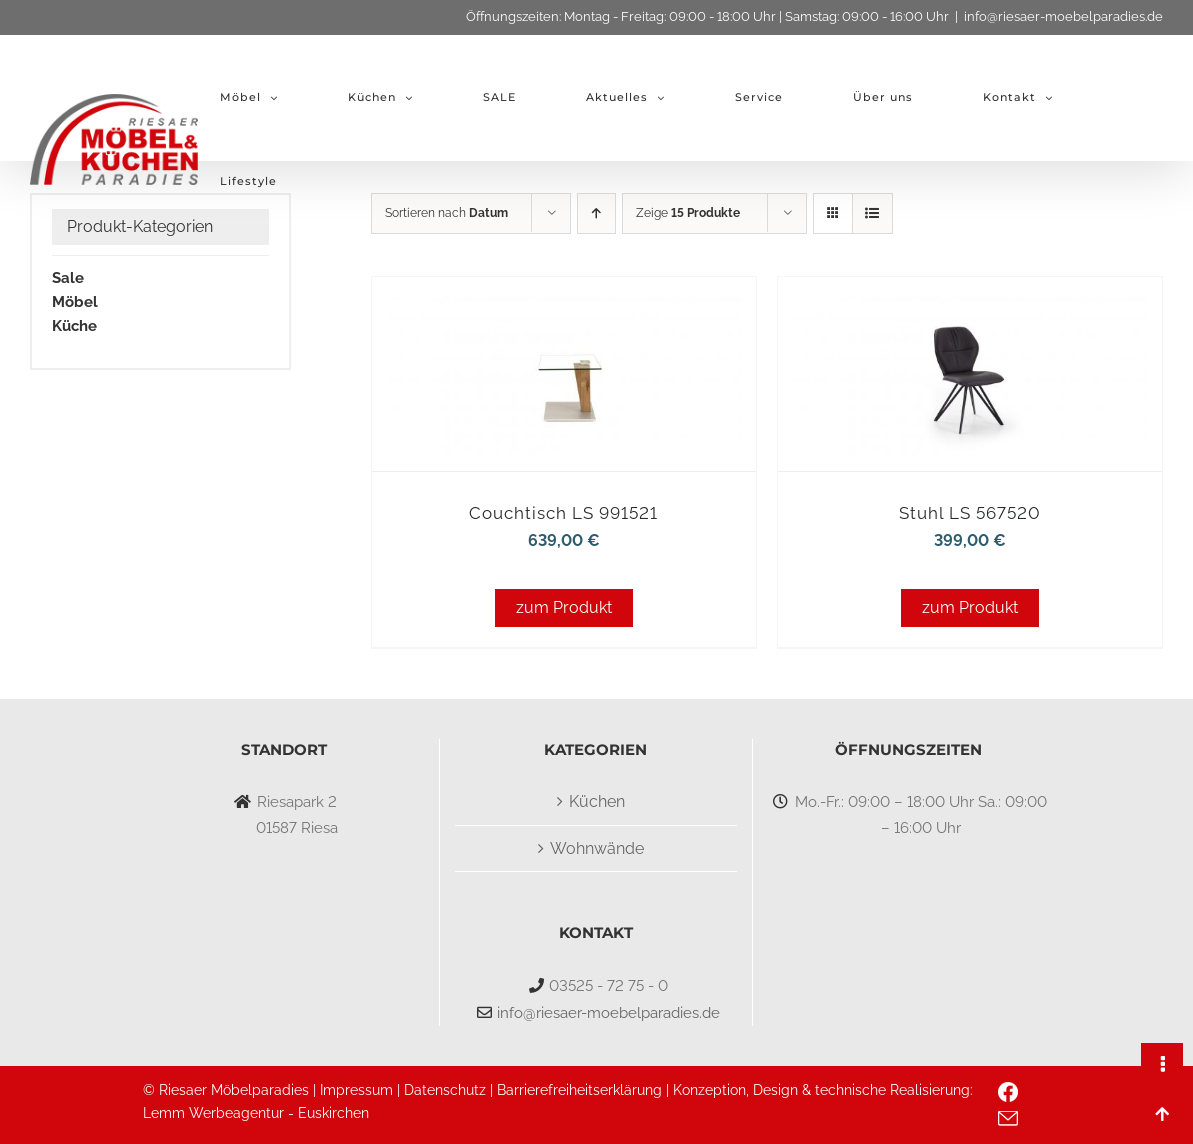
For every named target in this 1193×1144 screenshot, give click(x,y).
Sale (68, 278)
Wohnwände (597, 848)
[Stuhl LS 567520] (970, 304)
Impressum (356, 1090)
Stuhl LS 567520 (970, 513)
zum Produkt (564, 607)
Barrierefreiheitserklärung (579, 1090)
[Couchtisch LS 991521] (564, 304)
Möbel (75, 302)
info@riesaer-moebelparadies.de (1063, 16)
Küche (74, 326)
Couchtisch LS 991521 (563, 513)
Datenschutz (445, 1090)
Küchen (597, 801)
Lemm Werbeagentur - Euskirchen (256, 1113)
